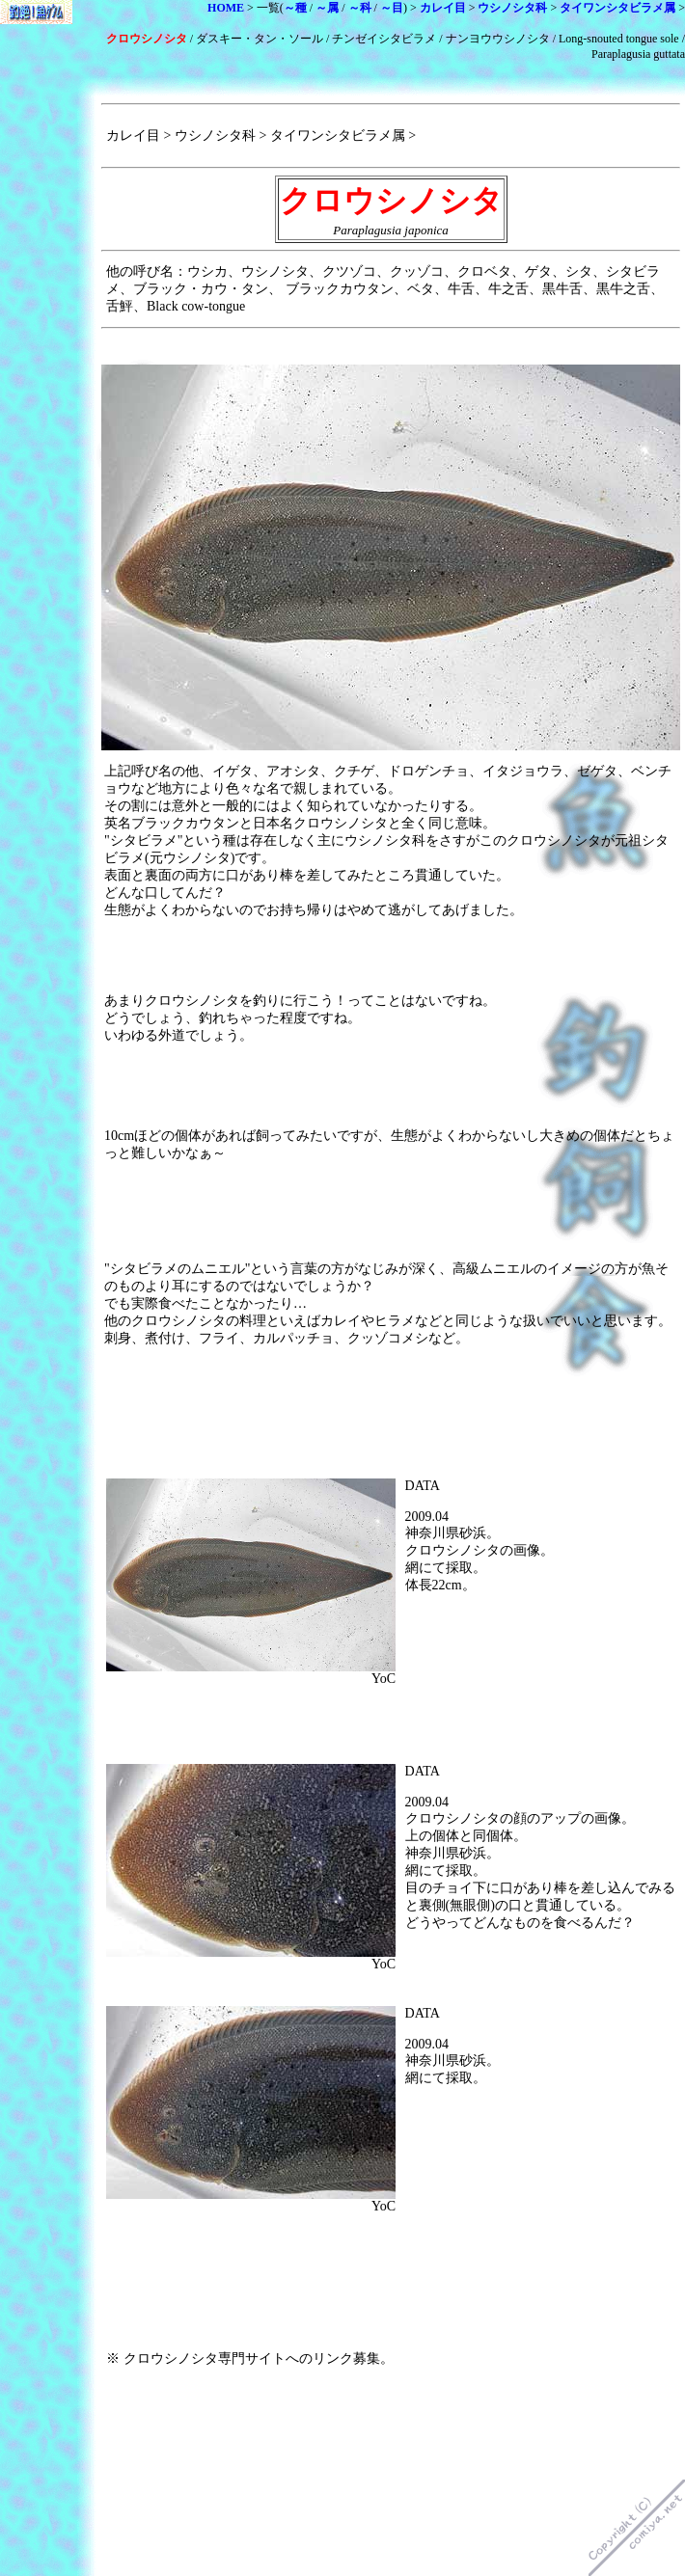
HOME (225, 7)
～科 (359, 7)
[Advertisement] (562, 956)
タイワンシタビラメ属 (617, 7)
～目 (391, 7)
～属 (327, 7)
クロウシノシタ (146, 38)
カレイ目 (443, 7)
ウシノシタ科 (512, 7)
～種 (295, 7)
